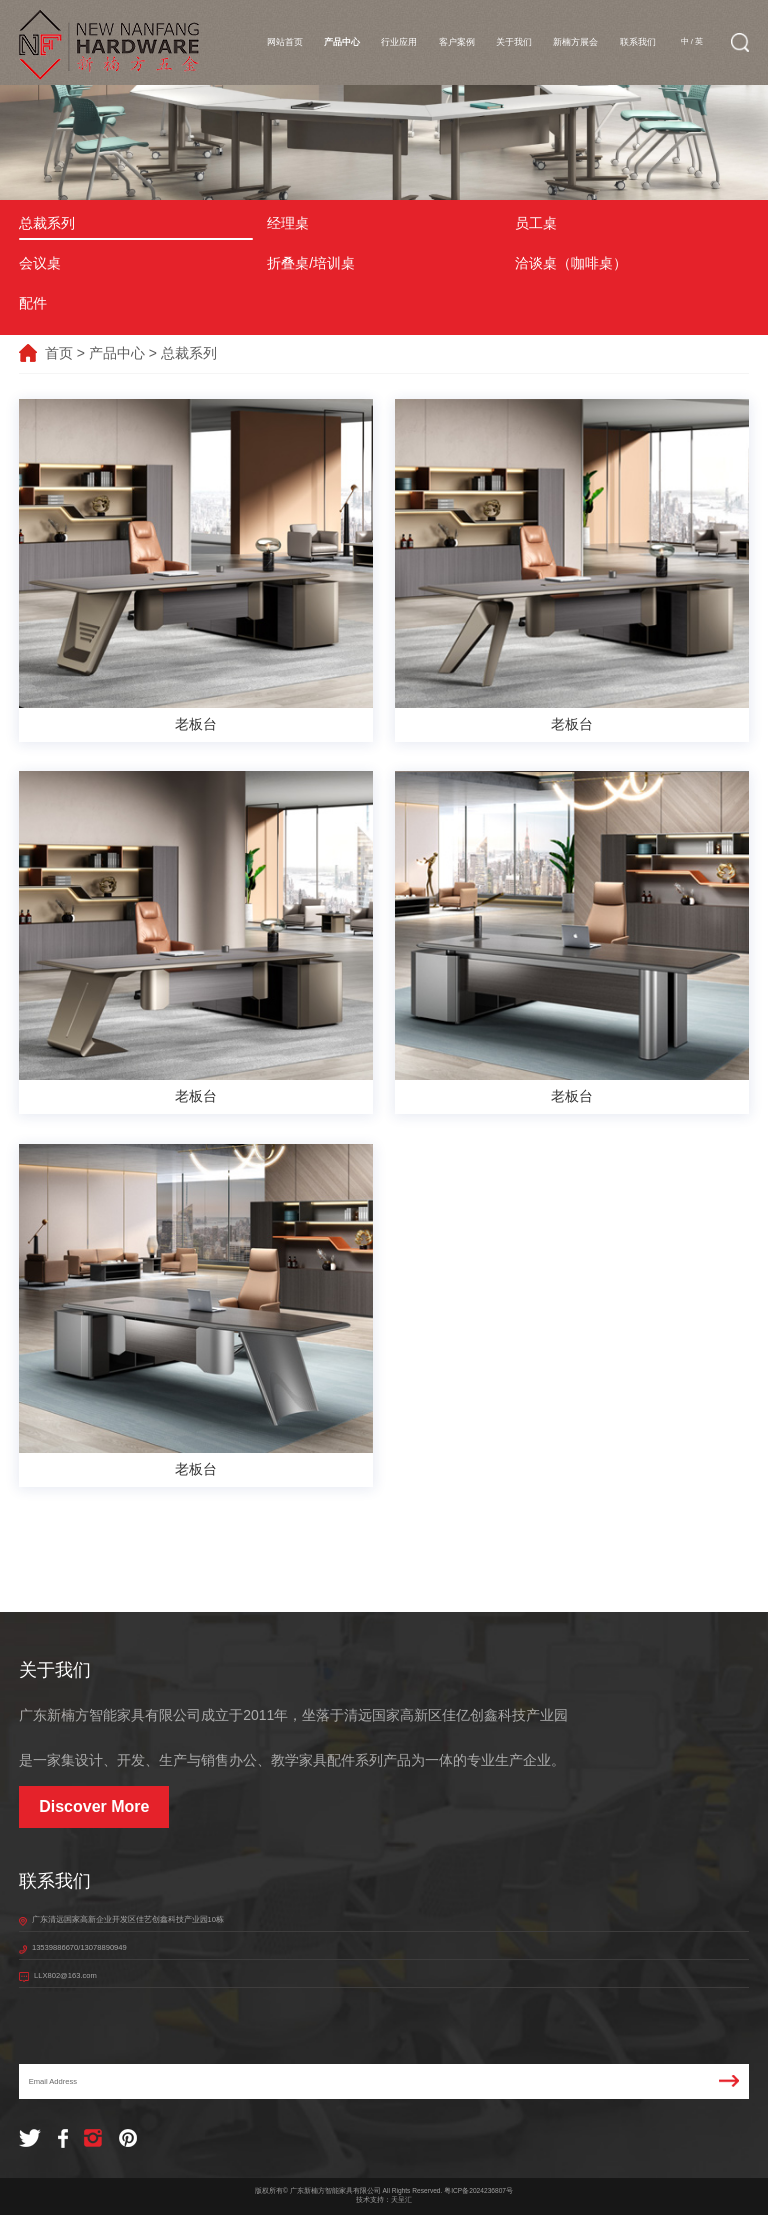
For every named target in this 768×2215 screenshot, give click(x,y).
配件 (33, 303)
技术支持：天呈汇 (384, 2199)
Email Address (384, 2081)
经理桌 (288, 223)
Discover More (94, 1806)
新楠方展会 (575, 42)
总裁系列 (47, 223)
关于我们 (514, 42)
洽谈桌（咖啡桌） (571, 263)
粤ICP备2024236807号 (478, 2190)
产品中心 (342, 42)
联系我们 (638, 42)
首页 (59, 353)
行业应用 (399, 42)
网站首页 (285, 42)
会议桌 (40, 263)
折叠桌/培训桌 (311, 263)
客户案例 (457, 42)
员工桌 (536, 223)
